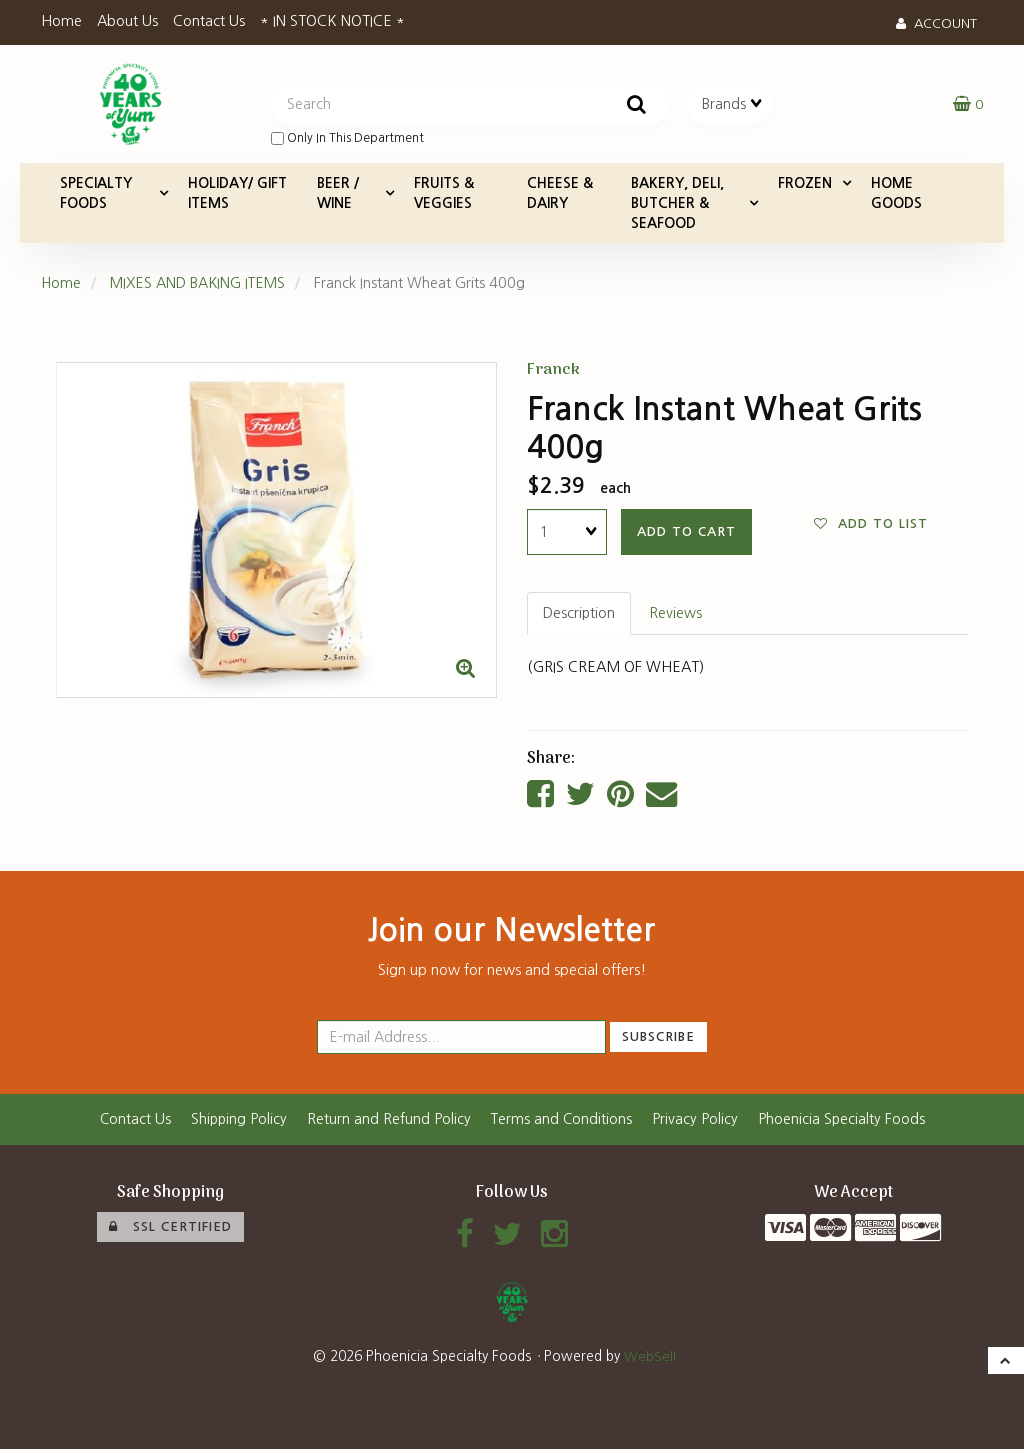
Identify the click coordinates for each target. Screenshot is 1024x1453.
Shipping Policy (238, 1122)
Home (61, 21)
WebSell (650, 1360)
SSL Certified (170, 1230)
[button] (968, 105)
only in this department (347, 139)
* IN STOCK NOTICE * (332, 21)
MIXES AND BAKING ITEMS (201, 285)
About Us (127, 21)
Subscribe (658, 1039)
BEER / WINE (338, 195)
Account (936, 23)
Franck (553, 372)
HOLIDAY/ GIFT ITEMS (237, 195)
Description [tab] (579, 616)
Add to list (871, 526)
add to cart (686, 533)
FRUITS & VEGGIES (444, 195)
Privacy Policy (697, 1122)
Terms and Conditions (562, 1122)
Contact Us (209, 21)
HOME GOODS (896, 195)
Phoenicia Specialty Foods (844, 1122)
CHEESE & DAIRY (560, 195)
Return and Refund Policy (389, 1122)
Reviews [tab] (676, 616)
